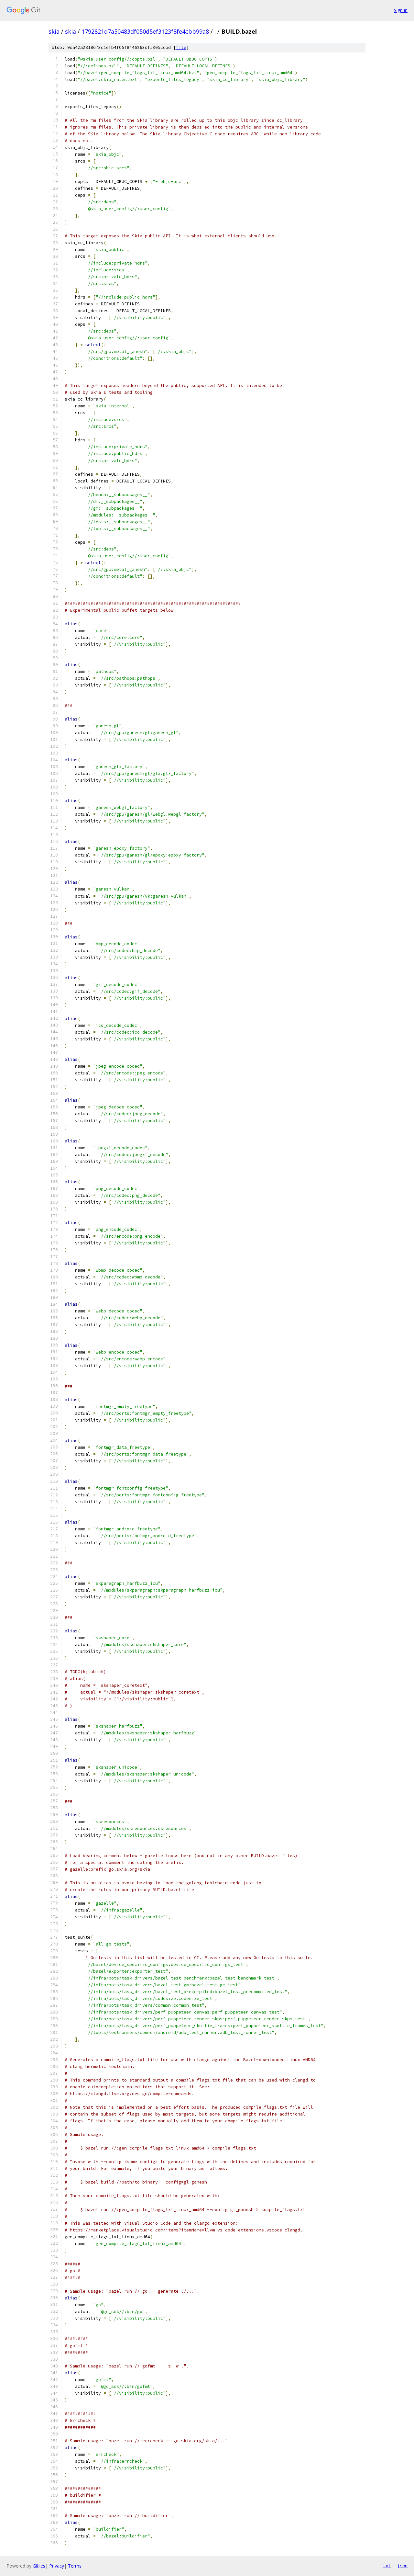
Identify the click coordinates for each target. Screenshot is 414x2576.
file (181, 47)
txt (387, 2566)
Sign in (401, 10)
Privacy (56, 2566)
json (402, 2566)
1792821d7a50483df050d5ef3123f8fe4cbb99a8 (145, 31)
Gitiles (39, 2566)
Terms (75, 2566)
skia (54, 31)
